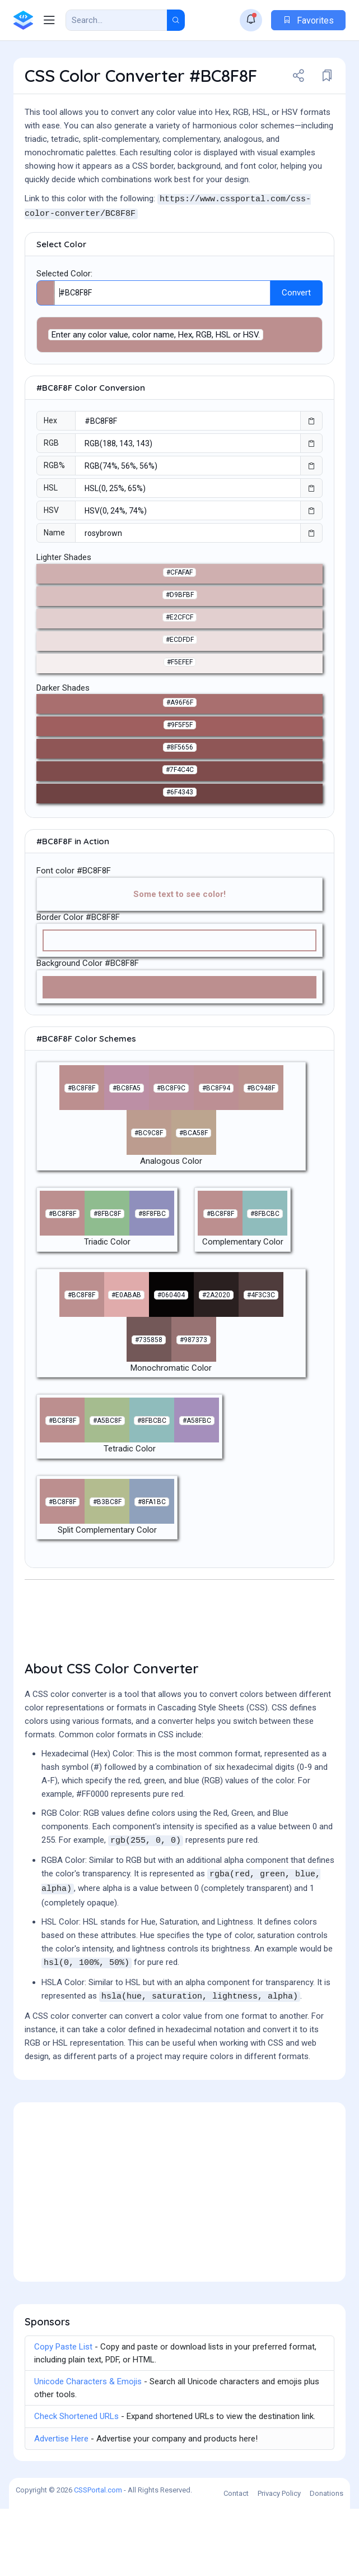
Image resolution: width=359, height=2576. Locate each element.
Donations (326, 2560)
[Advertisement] (179, 260)
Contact (236, 2560)
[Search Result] (116, 20)
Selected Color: (64, 341)
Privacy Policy (279, 2560)
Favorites (308, 20)
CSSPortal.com (98, 2557)
